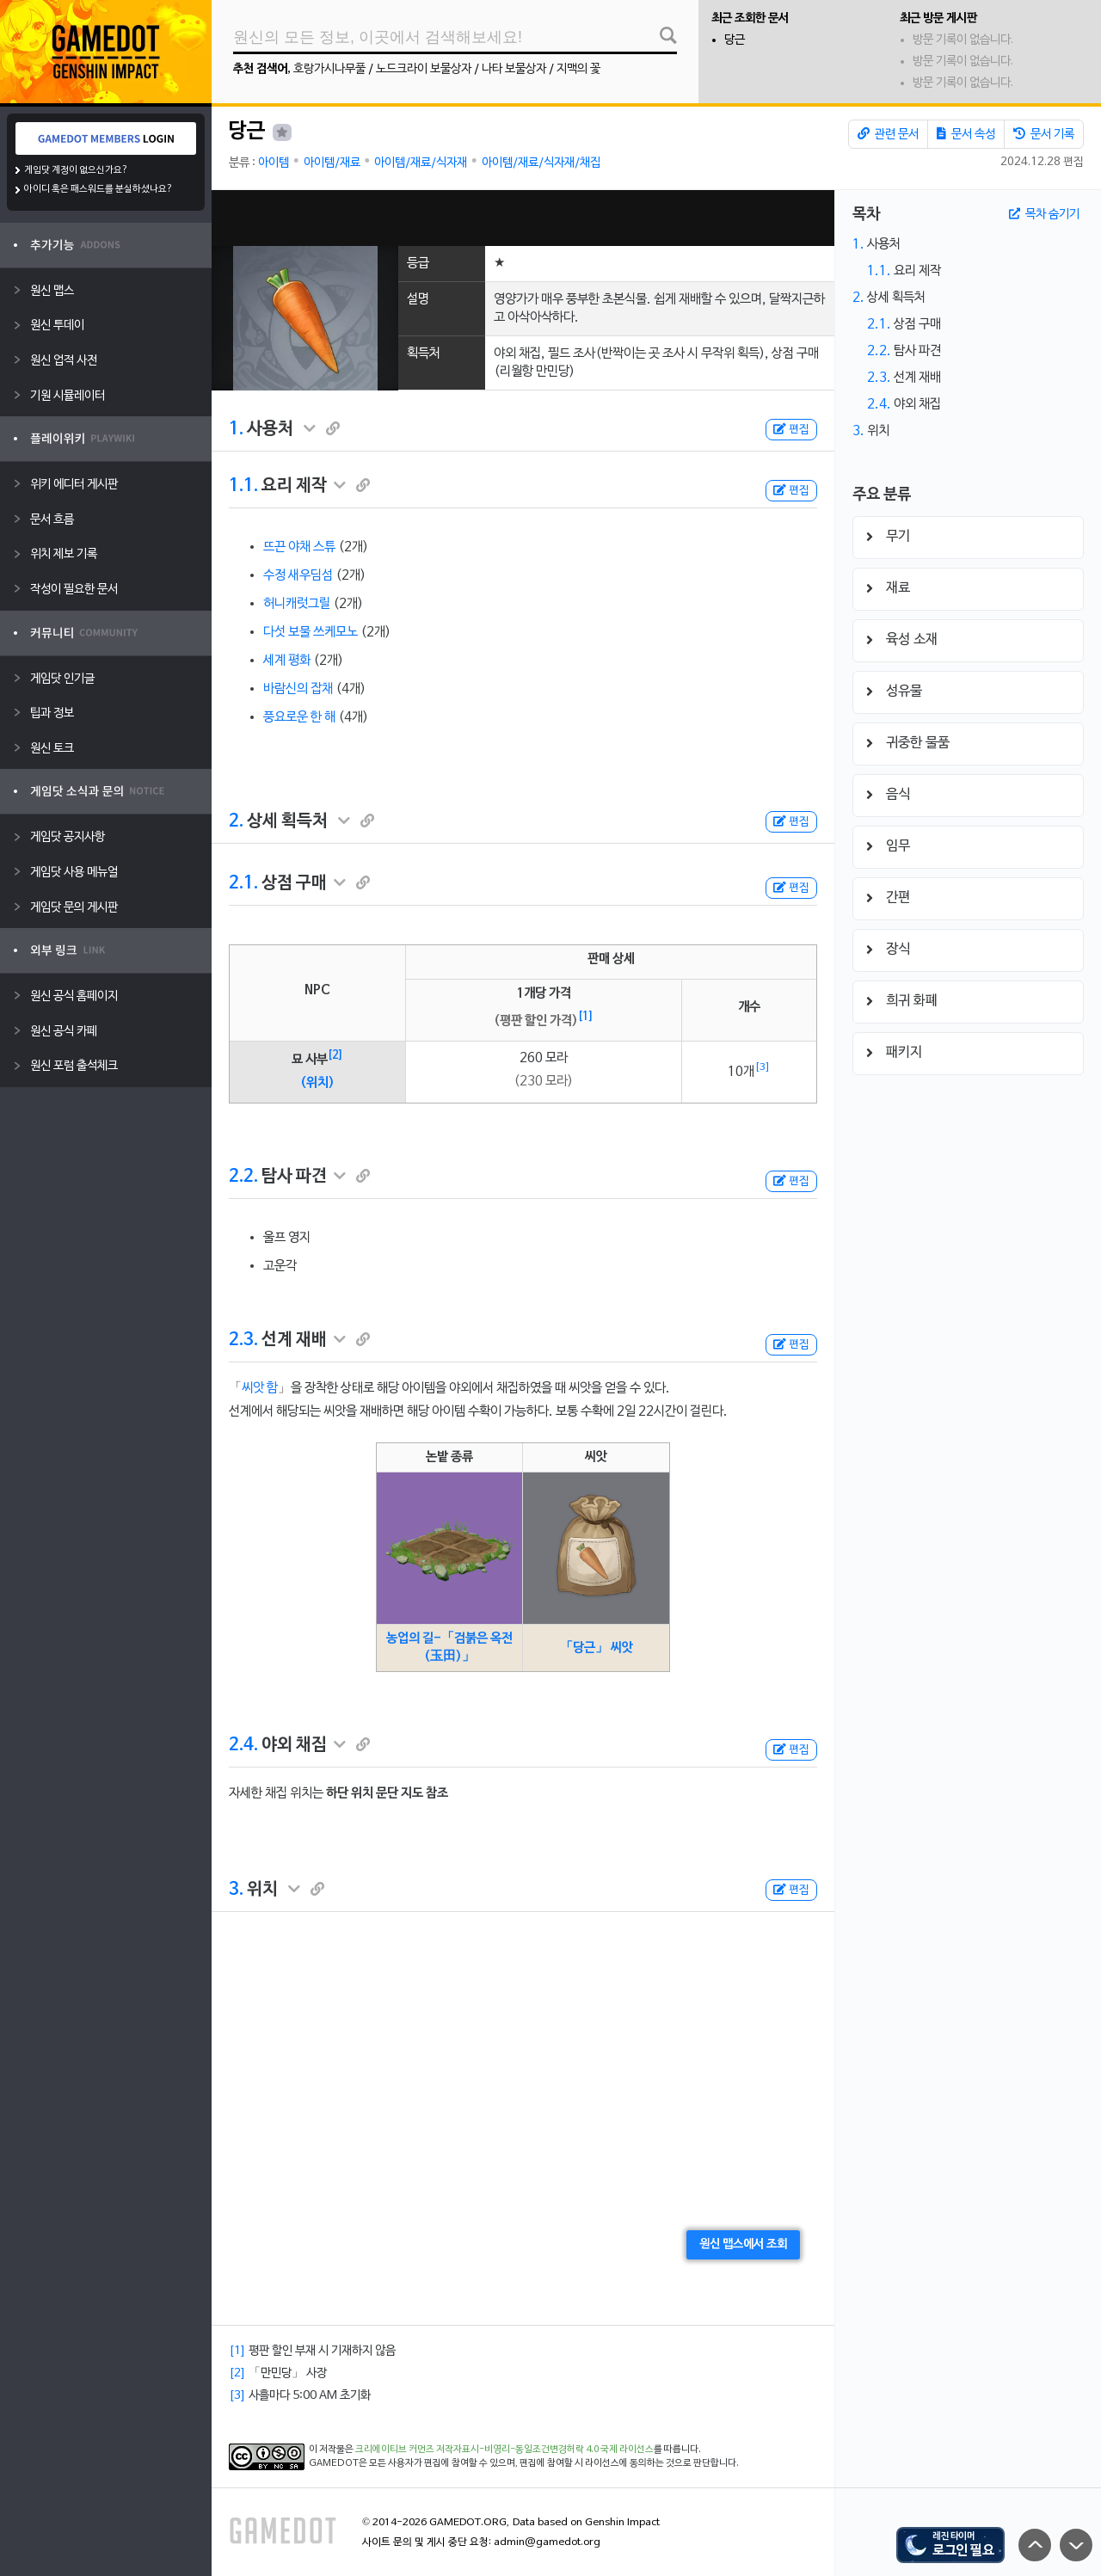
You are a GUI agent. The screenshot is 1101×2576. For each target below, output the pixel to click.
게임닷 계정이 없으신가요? (76, 170)
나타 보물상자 (514, 69)
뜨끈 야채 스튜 (299, 547)
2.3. (243, 1340)
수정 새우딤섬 (298, 575)
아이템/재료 (332, 163)
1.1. (243, 485)
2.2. (243, 1176)
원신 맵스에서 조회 (743, 2244)
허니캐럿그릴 (296, 604)
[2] (335, 1055)
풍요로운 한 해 (299, 717)
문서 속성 (966, 134)
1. (236, 429)
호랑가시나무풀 (329, 69)
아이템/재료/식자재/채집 (541, 163)
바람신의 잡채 (298, 689)
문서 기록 (1043, 134)
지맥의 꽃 (578, 69)
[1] (586, 1017)
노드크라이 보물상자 (423, 69)
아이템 (273, 163)
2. (236, 821)
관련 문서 (888, 134)
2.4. (243, 1745)
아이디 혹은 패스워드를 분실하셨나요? (98, 189)
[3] (762, 1067)
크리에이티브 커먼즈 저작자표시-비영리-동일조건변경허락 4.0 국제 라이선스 (504, 2449)
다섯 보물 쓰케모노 (310, 632)
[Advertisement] (523, 218)
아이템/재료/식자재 (420, 163)
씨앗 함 (260, 1388)
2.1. (243, 883)
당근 (734, 40)
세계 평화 (287, 660)
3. (236, 1889)
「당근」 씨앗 (596, 1648)
